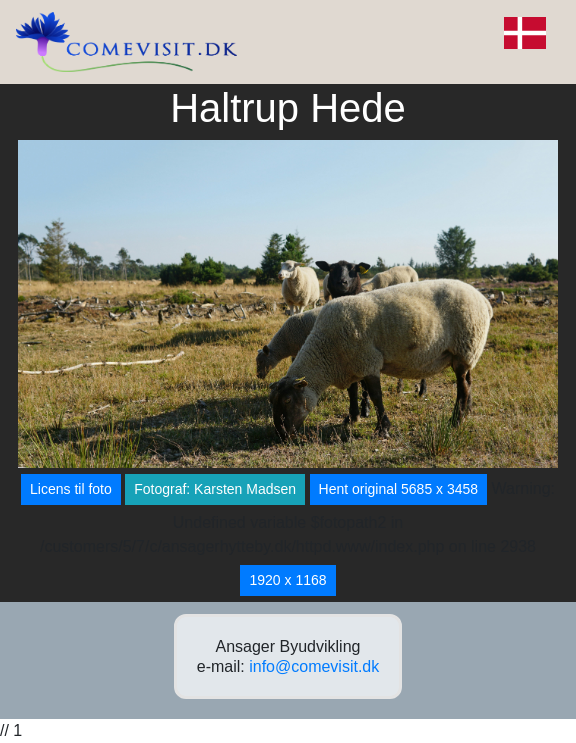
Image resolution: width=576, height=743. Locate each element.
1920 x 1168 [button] (287, 580)
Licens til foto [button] (71, 489)
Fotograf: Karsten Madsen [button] (215, 489)
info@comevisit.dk (314, 666)
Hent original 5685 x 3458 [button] (399, 489)
